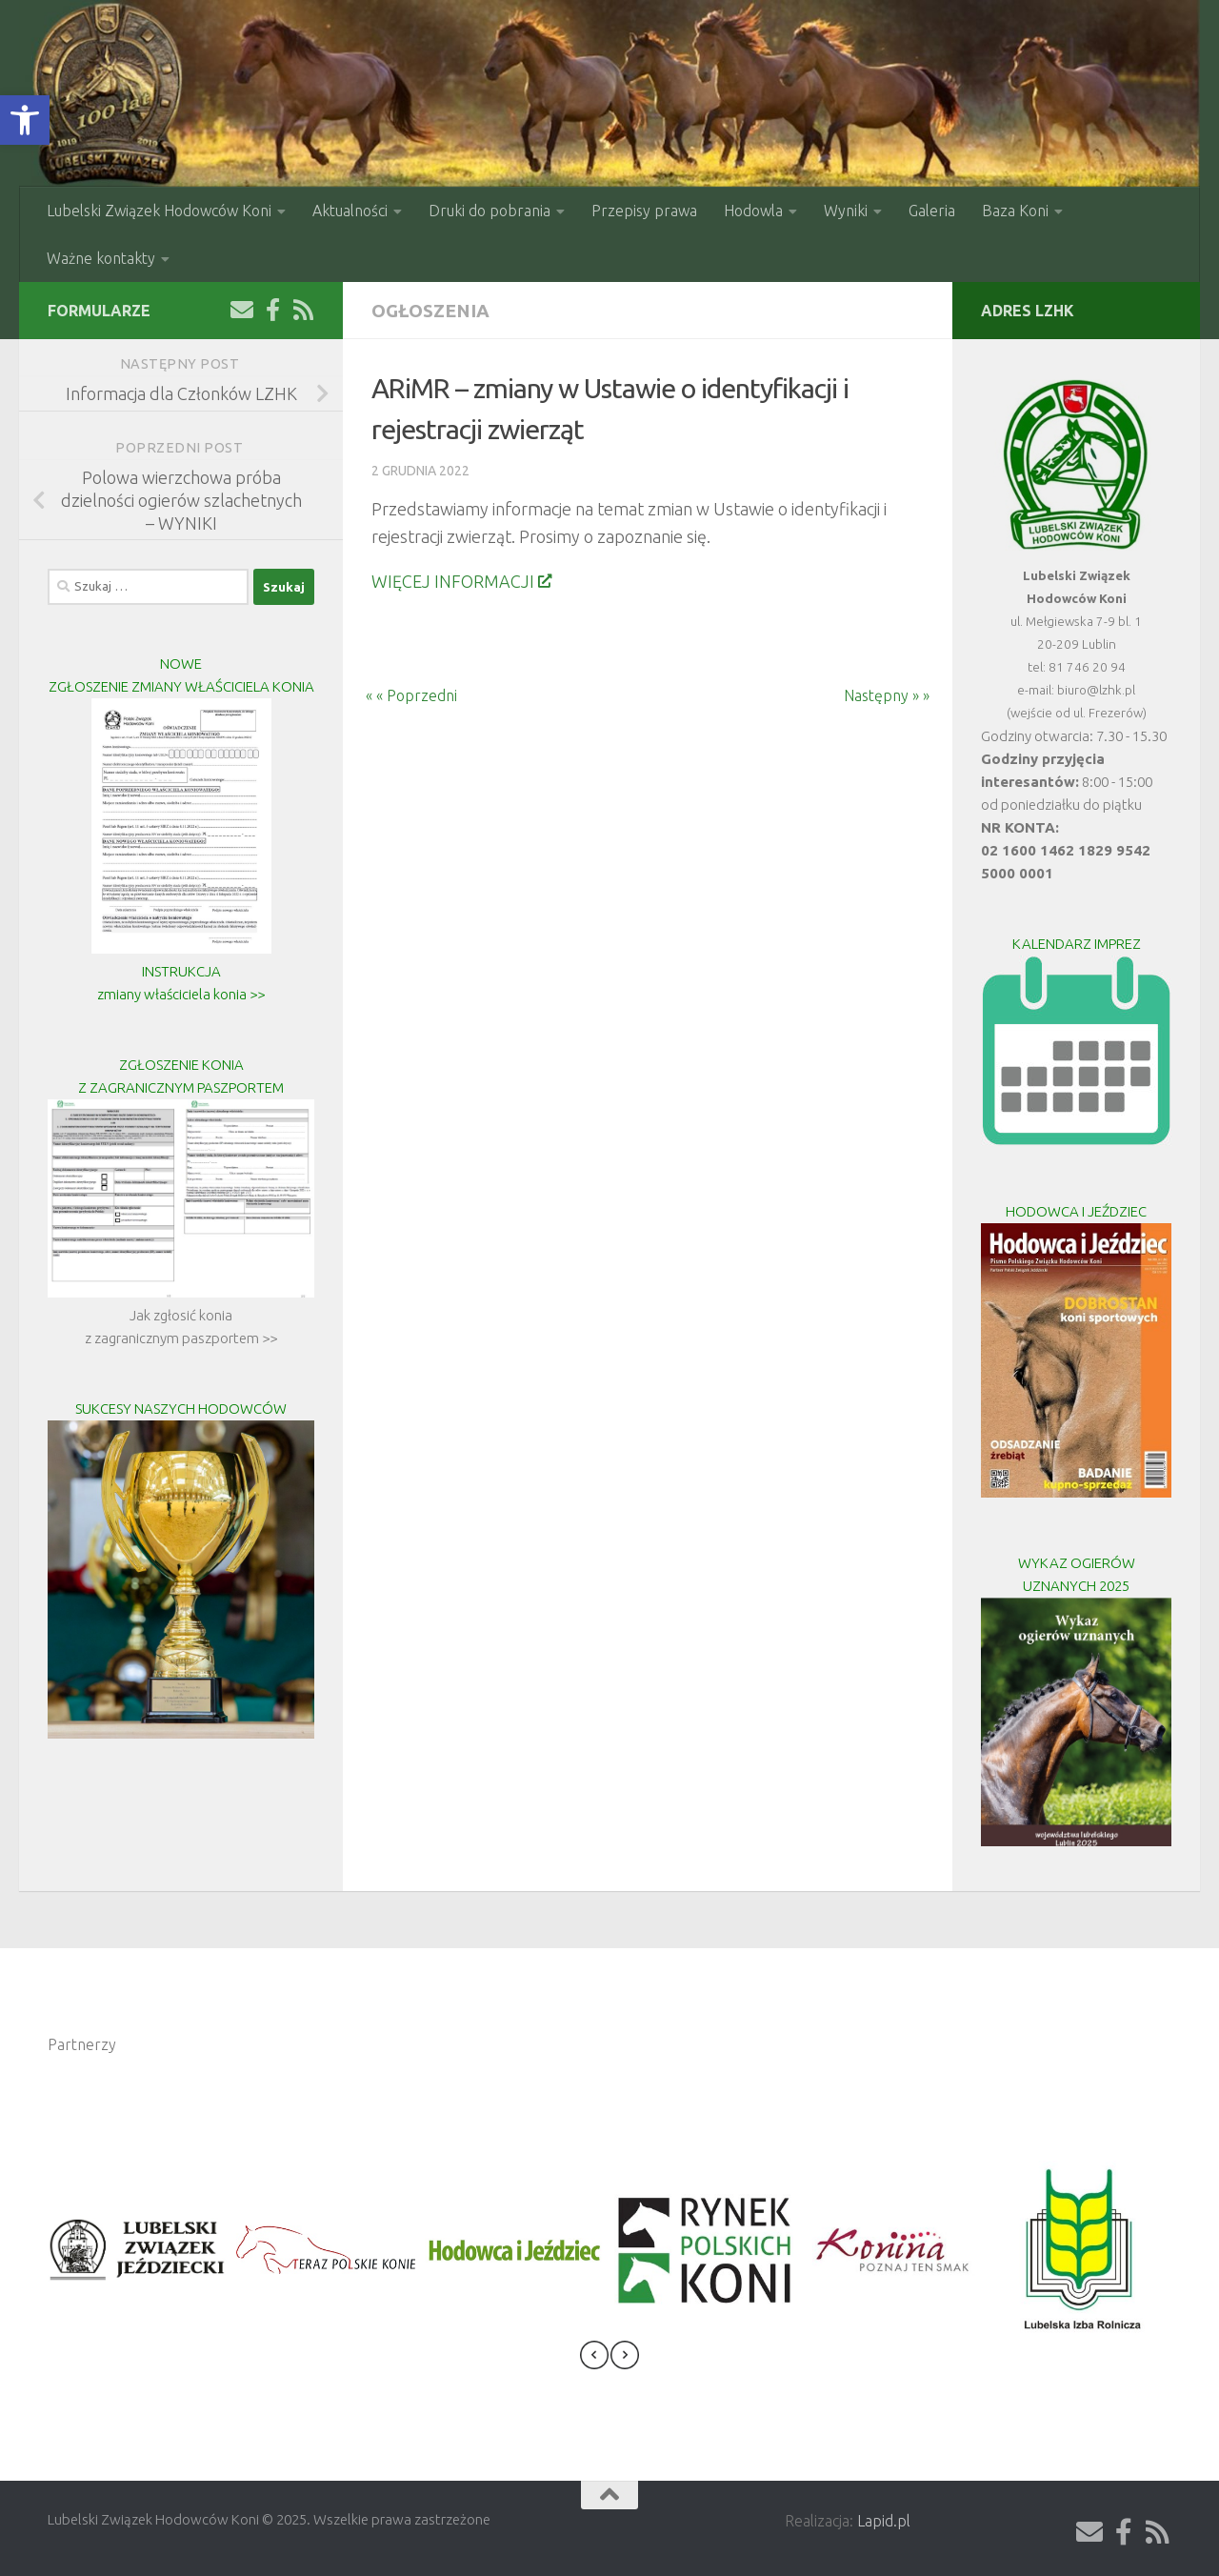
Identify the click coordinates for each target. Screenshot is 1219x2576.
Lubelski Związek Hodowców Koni (159, 210)
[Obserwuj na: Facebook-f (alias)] (272, 309)
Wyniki (846, 210)
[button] (25, 120)
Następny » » (898, 695)
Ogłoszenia (430, 310)
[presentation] (594, 2358)
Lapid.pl (883, 2520)
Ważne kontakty (101, 258)
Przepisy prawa (644, 210)
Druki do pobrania (489, 210)
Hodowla (753, 210)
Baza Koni (1015, 210)
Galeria (932, 210)
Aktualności (350, 210)
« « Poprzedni (400, 695)
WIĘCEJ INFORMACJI (460, 581)
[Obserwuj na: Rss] (302, 309)
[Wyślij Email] (241, 309)
